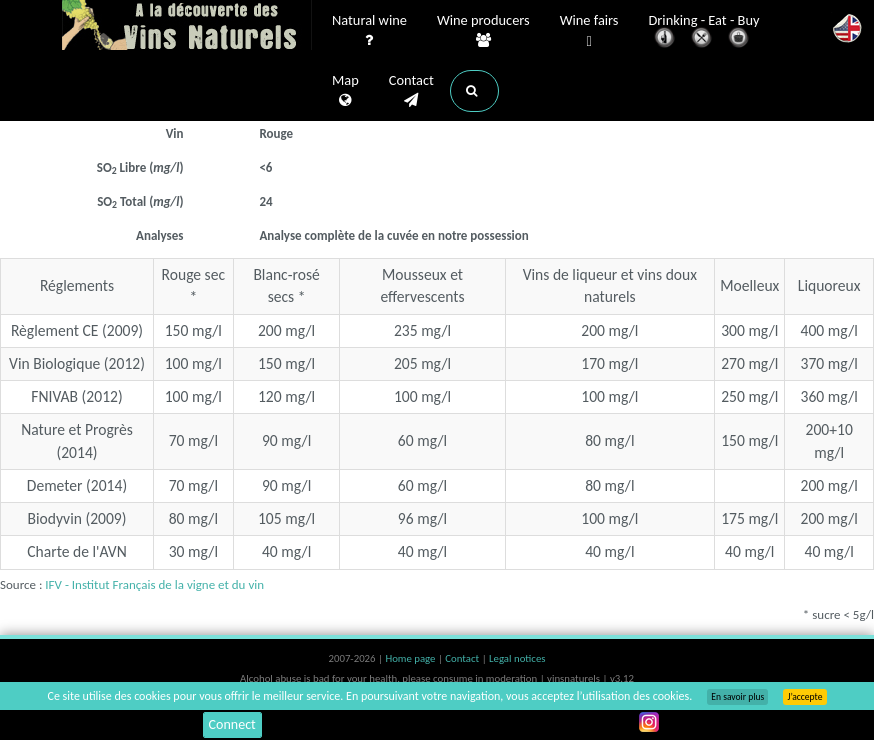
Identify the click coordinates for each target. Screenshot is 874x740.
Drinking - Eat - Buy (704, 32)
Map (345, 91)
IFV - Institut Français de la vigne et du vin (154, 584)
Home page (411, 658)
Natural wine (369, 31)
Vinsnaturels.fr (187, 27)
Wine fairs (589, 31)
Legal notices (517, 658)
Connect (232, 724)
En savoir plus (737, 697)
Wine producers (483, 31)
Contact (411, 91)
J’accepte (804, 697)
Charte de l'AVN (77, 551)
